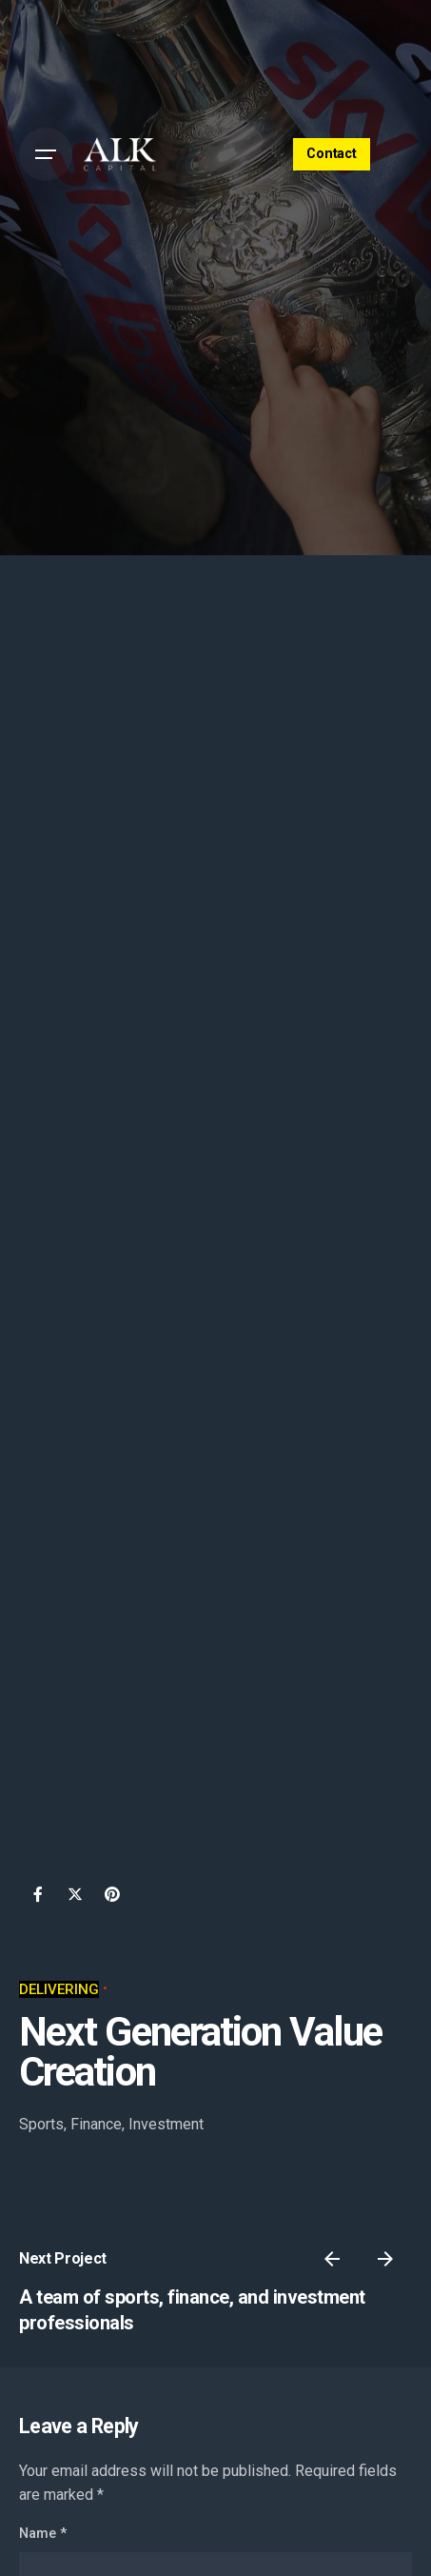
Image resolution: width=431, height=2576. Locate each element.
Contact (331, 154)
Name (43, 2534)
